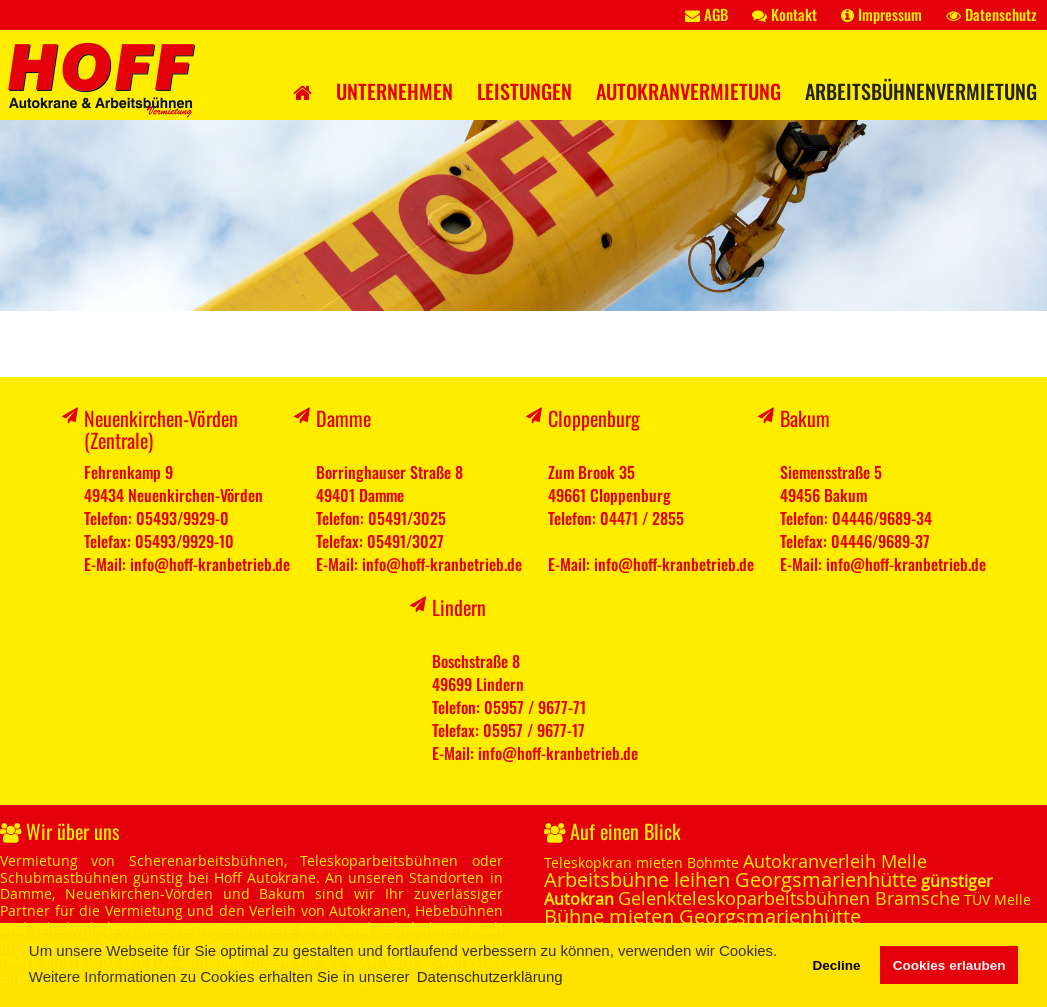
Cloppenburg (594, 418)
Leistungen (524, 91)
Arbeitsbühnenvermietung (921, 91)
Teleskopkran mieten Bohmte (641, 862)
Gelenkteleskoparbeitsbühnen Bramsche (789, 898)
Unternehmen (394, 91)
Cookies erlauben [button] (949, 965)
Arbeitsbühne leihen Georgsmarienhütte (730, 879)
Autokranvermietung (688, 91)
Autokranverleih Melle (835, 861)
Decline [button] (836, 965)
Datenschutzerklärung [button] (490, 976)
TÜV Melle (997, 899)
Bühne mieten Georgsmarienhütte (702, 916)
